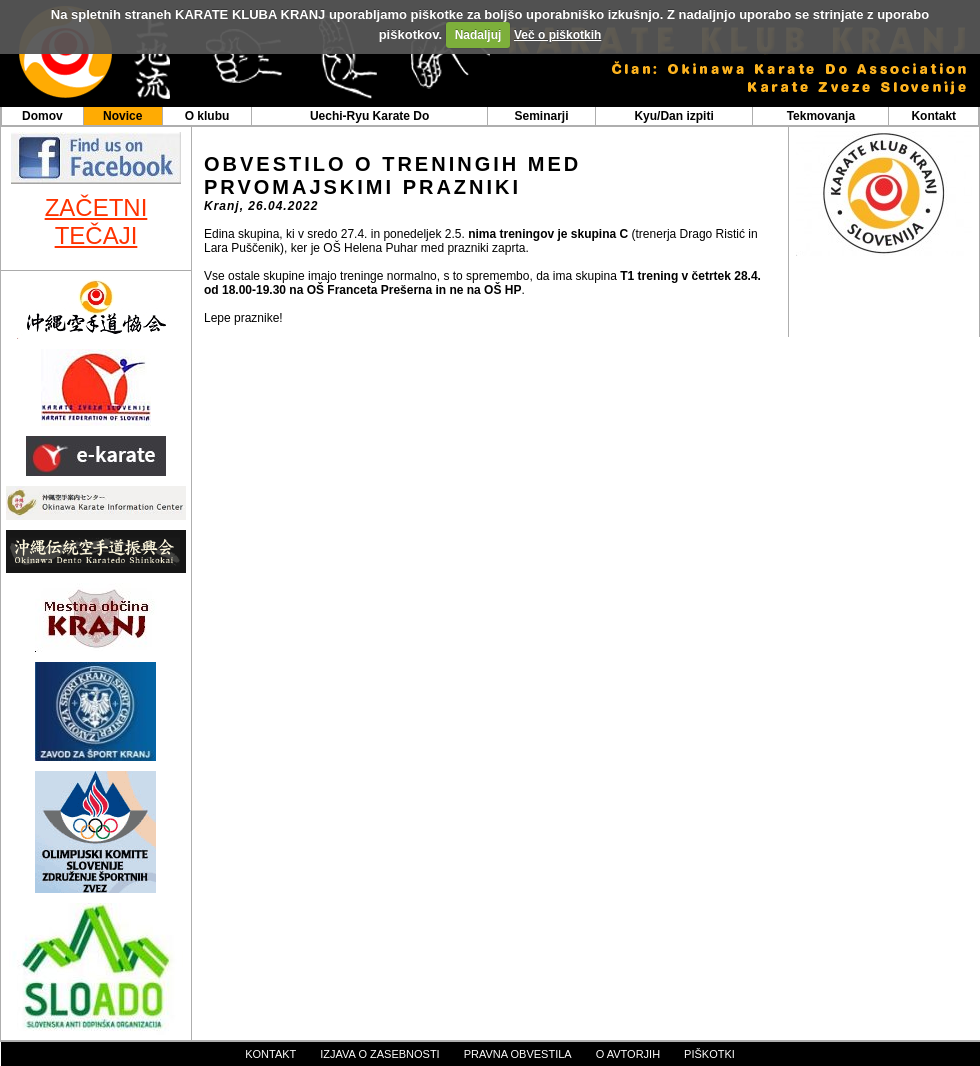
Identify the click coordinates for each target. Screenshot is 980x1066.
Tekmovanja (821, 116)
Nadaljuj (478, 35)
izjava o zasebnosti (379, 1054)
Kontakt (933, 116)
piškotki (709, 1054)
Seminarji (541, 116)
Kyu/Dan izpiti (673, 116)
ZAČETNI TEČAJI (96, 221)
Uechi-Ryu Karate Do (369, 116)
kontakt (270, 1054)
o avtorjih (628, 1054)
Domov (42, 116)
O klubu (207, 116)
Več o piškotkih (557, 35)
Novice (122, 116)
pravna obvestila (518, 1054)
